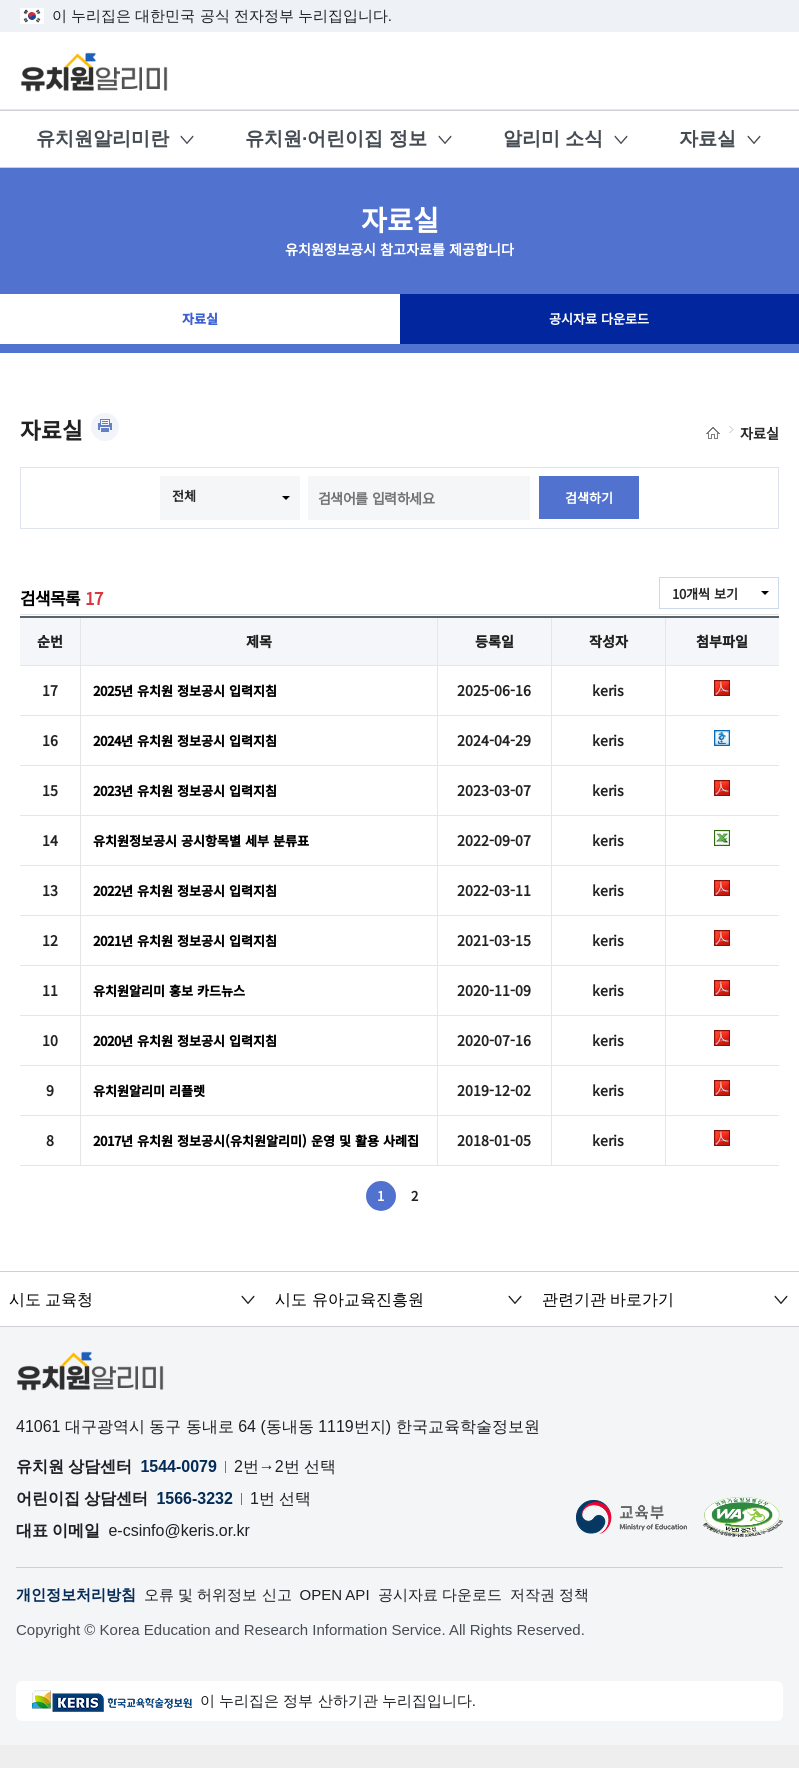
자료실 (707, 138)
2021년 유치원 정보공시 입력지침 (193, 940)
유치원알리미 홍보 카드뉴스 (175, 990)
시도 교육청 (47, 1319)
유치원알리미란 (102, 138)
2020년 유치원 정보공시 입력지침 (193, 1040)
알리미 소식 (553, 138)
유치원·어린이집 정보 (336, 138)
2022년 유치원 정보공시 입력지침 (193, 890)
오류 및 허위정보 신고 (230, 1616)
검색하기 (589, 498)
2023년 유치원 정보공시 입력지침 (193, 790)
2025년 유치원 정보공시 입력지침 (193, 690)
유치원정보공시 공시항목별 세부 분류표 (209, 840)
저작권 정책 (582, 1616)
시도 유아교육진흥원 (344, 1319)
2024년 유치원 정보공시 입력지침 (193, 740)
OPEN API (354, 1616)
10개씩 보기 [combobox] (702, 594)
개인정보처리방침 (80, 1616)
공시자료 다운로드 (599, 324)
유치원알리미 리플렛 (153, 1090)
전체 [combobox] (183, 496)
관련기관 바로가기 (603, 1319)
